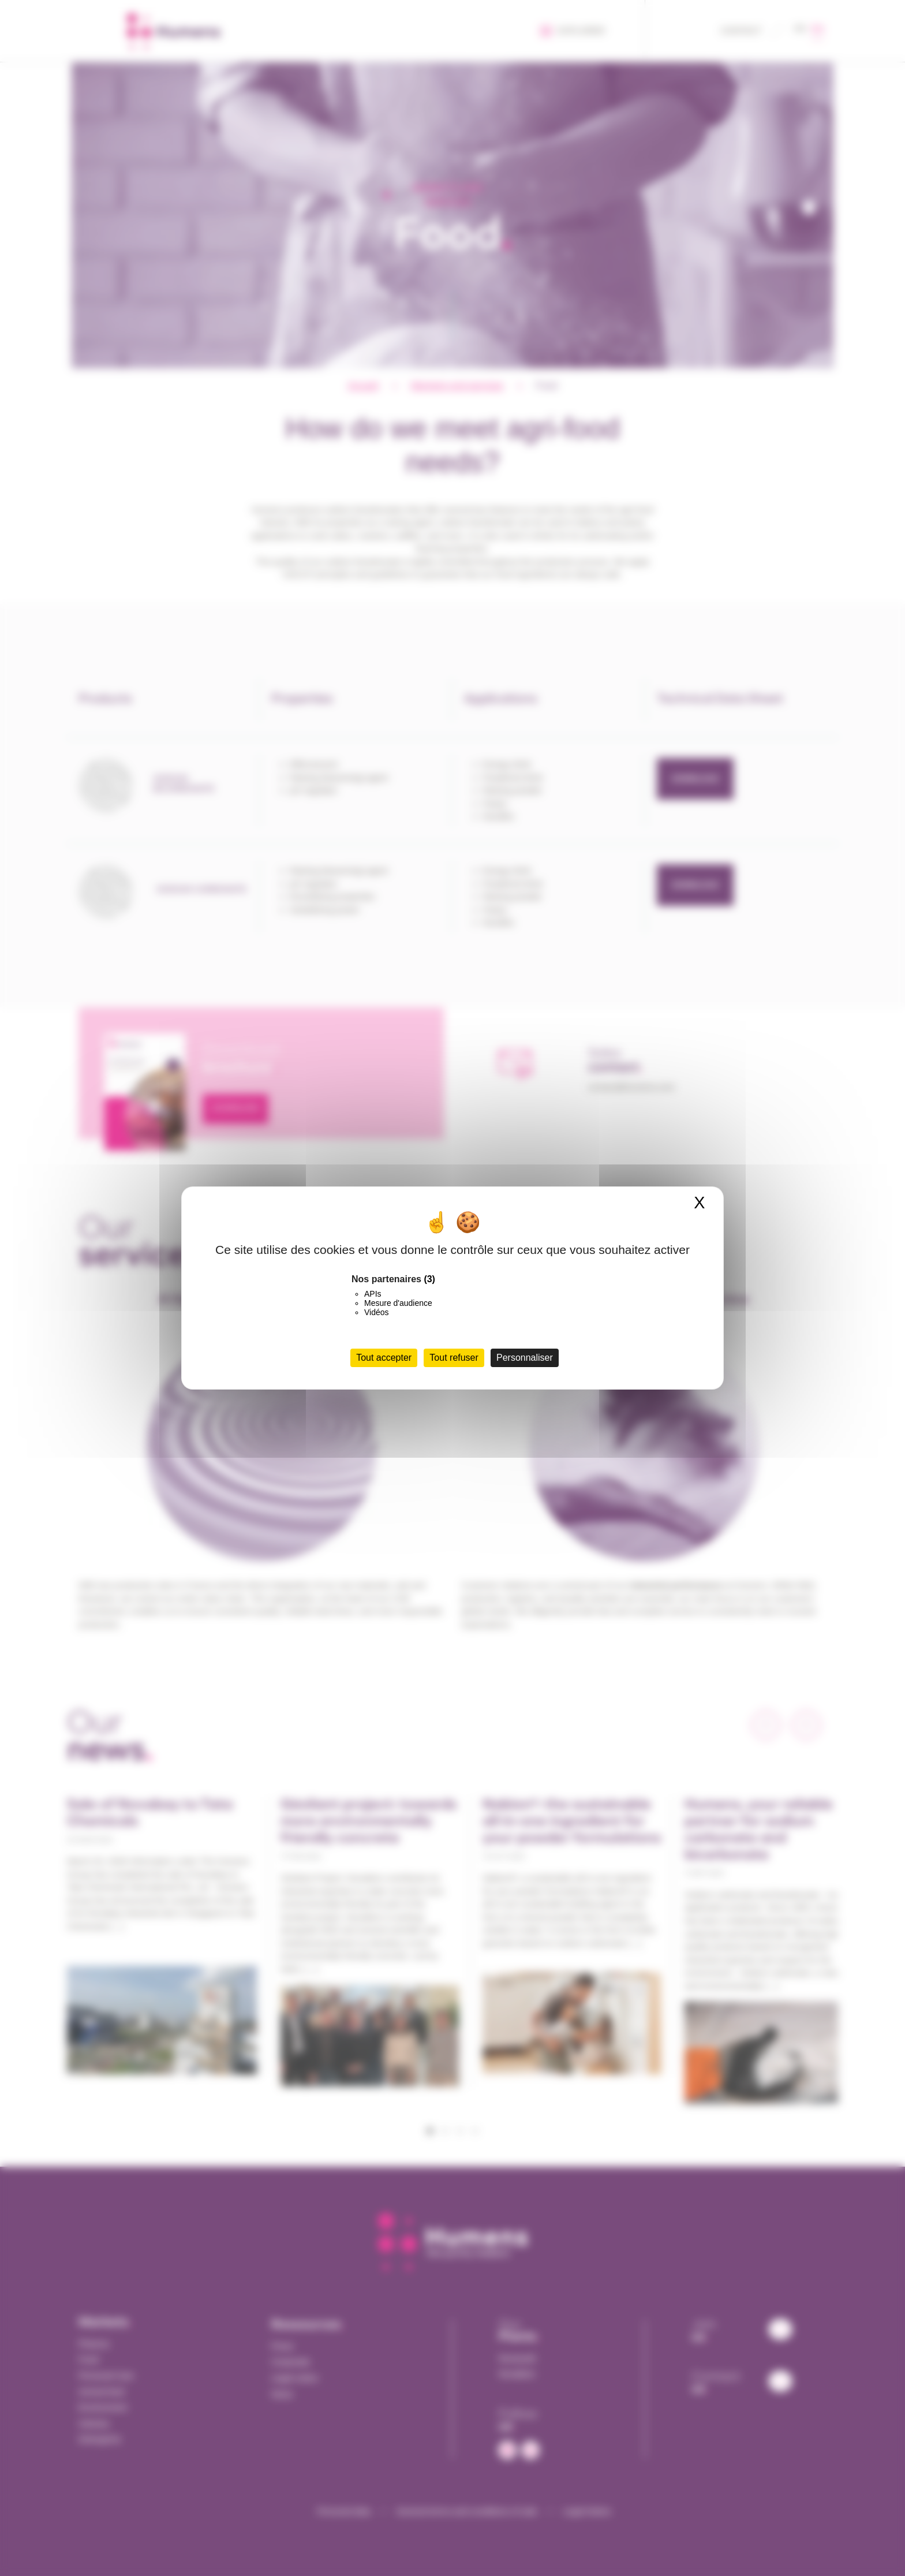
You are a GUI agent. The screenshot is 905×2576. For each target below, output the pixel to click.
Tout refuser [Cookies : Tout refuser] (453, 1357)
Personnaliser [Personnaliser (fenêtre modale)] (524, 1357)
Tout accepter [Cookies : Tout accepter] (384, 1357)
